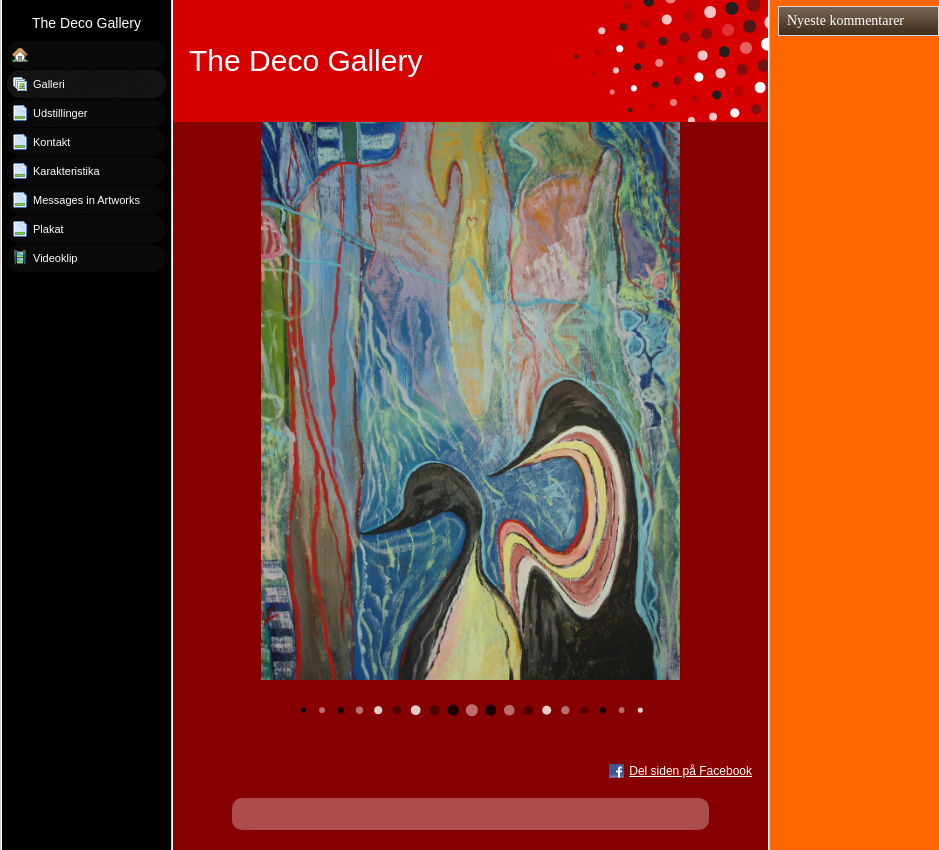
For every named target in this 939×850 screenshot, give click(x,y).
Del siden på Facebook (690, 771)
